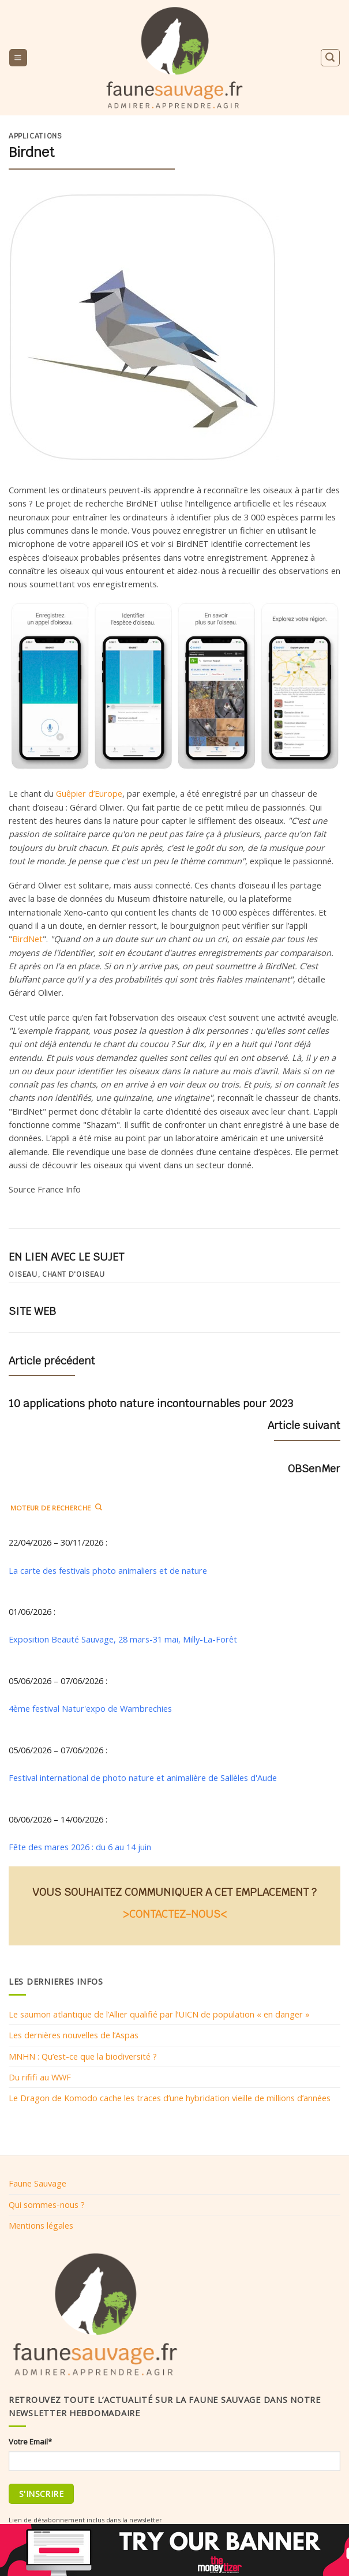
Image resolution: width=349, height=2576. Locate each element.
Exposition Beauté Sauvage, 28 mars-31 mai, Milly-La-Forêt (123, 1639)
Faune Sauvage (37, 2183)
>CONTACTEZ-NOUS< (175, 1914)
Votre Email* (30, 2441)
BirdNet (27, 938)
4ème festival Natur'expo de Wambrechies (90, 1708)
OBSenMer (314, 1468)
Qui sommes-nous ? (47, 2204)
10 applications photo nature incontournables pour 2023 (151, 1403)
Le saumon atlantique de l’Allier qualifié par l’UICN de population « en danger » (159, 2014)
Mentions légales (41, 2225)
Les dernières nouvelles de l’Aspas (73, 2035)
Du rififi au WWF (40, 2077)
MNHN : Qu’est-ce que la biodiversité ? (83, 2056)
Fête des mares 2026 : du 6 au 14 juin (80, 1847)
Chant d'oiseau (73, 1274)
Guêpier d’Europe (89, 793)
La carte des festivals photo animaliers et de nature (108, 1570)
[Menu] (18, 57)
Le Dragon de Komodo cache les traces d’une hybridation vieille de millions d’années (170, 2097)
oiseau (23, 1274)
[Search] (330, 57)
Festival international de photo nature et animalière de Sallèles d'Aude (143, 1777)
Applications (35, 136)
